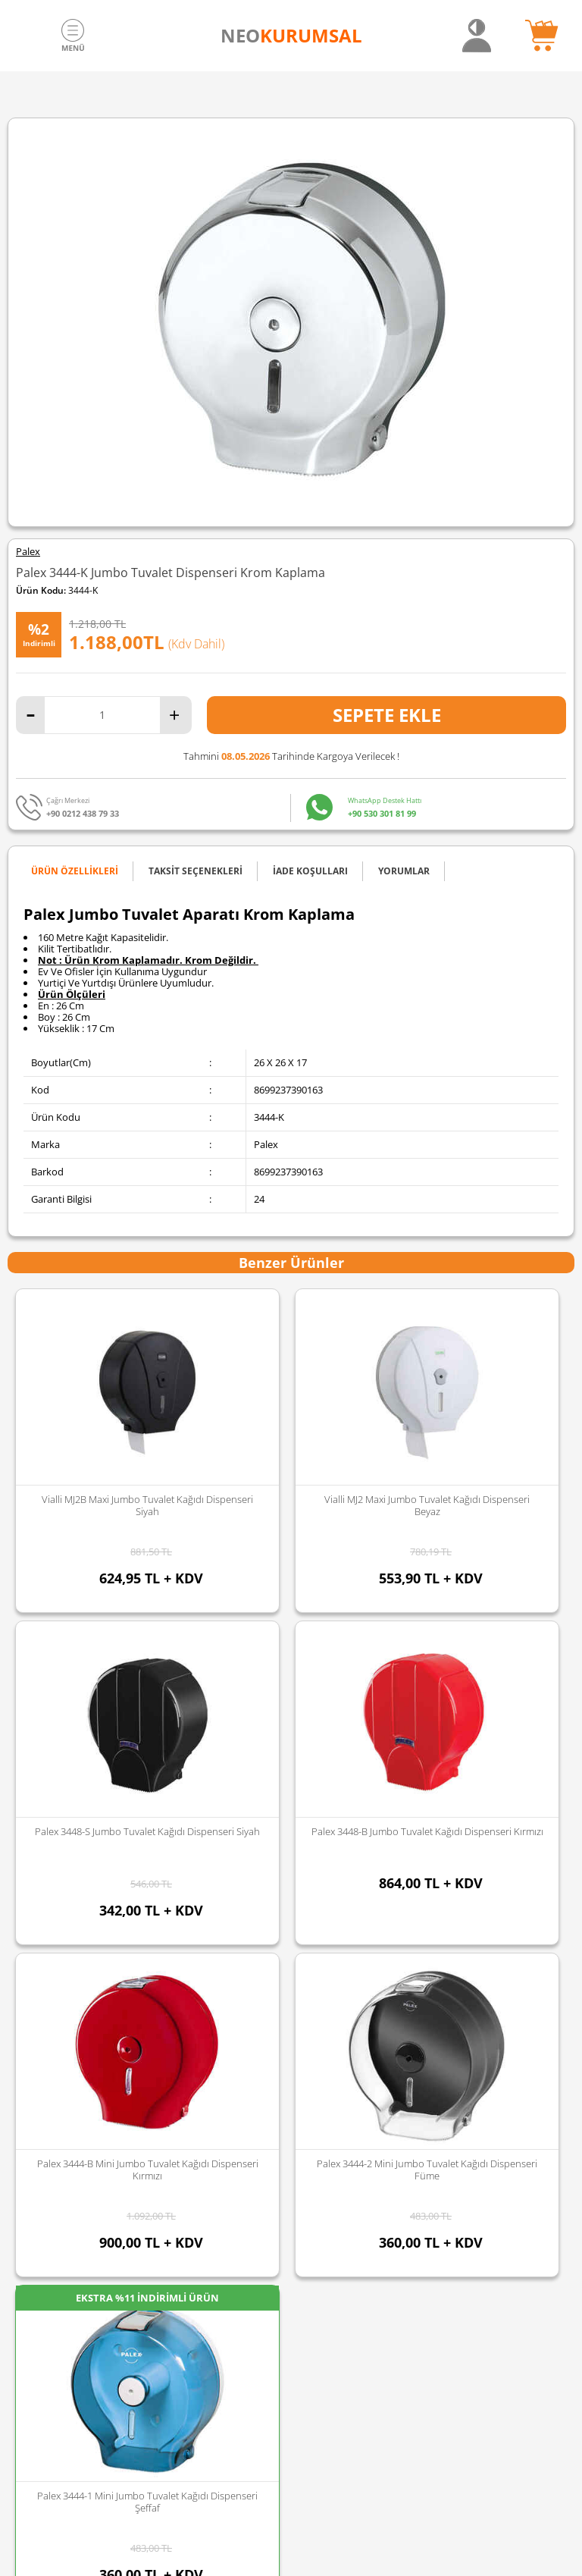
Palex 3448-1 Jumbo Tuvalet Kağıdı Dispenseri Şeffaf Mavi (427, 1505)
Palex (28, 552)
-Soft (211, 2556)
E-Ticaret (245, 2556)
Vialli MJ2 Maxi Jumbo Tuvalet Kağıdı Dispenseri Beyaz (147, 1505)
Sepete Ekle (387, 714)
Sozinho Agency (189, 2525)
